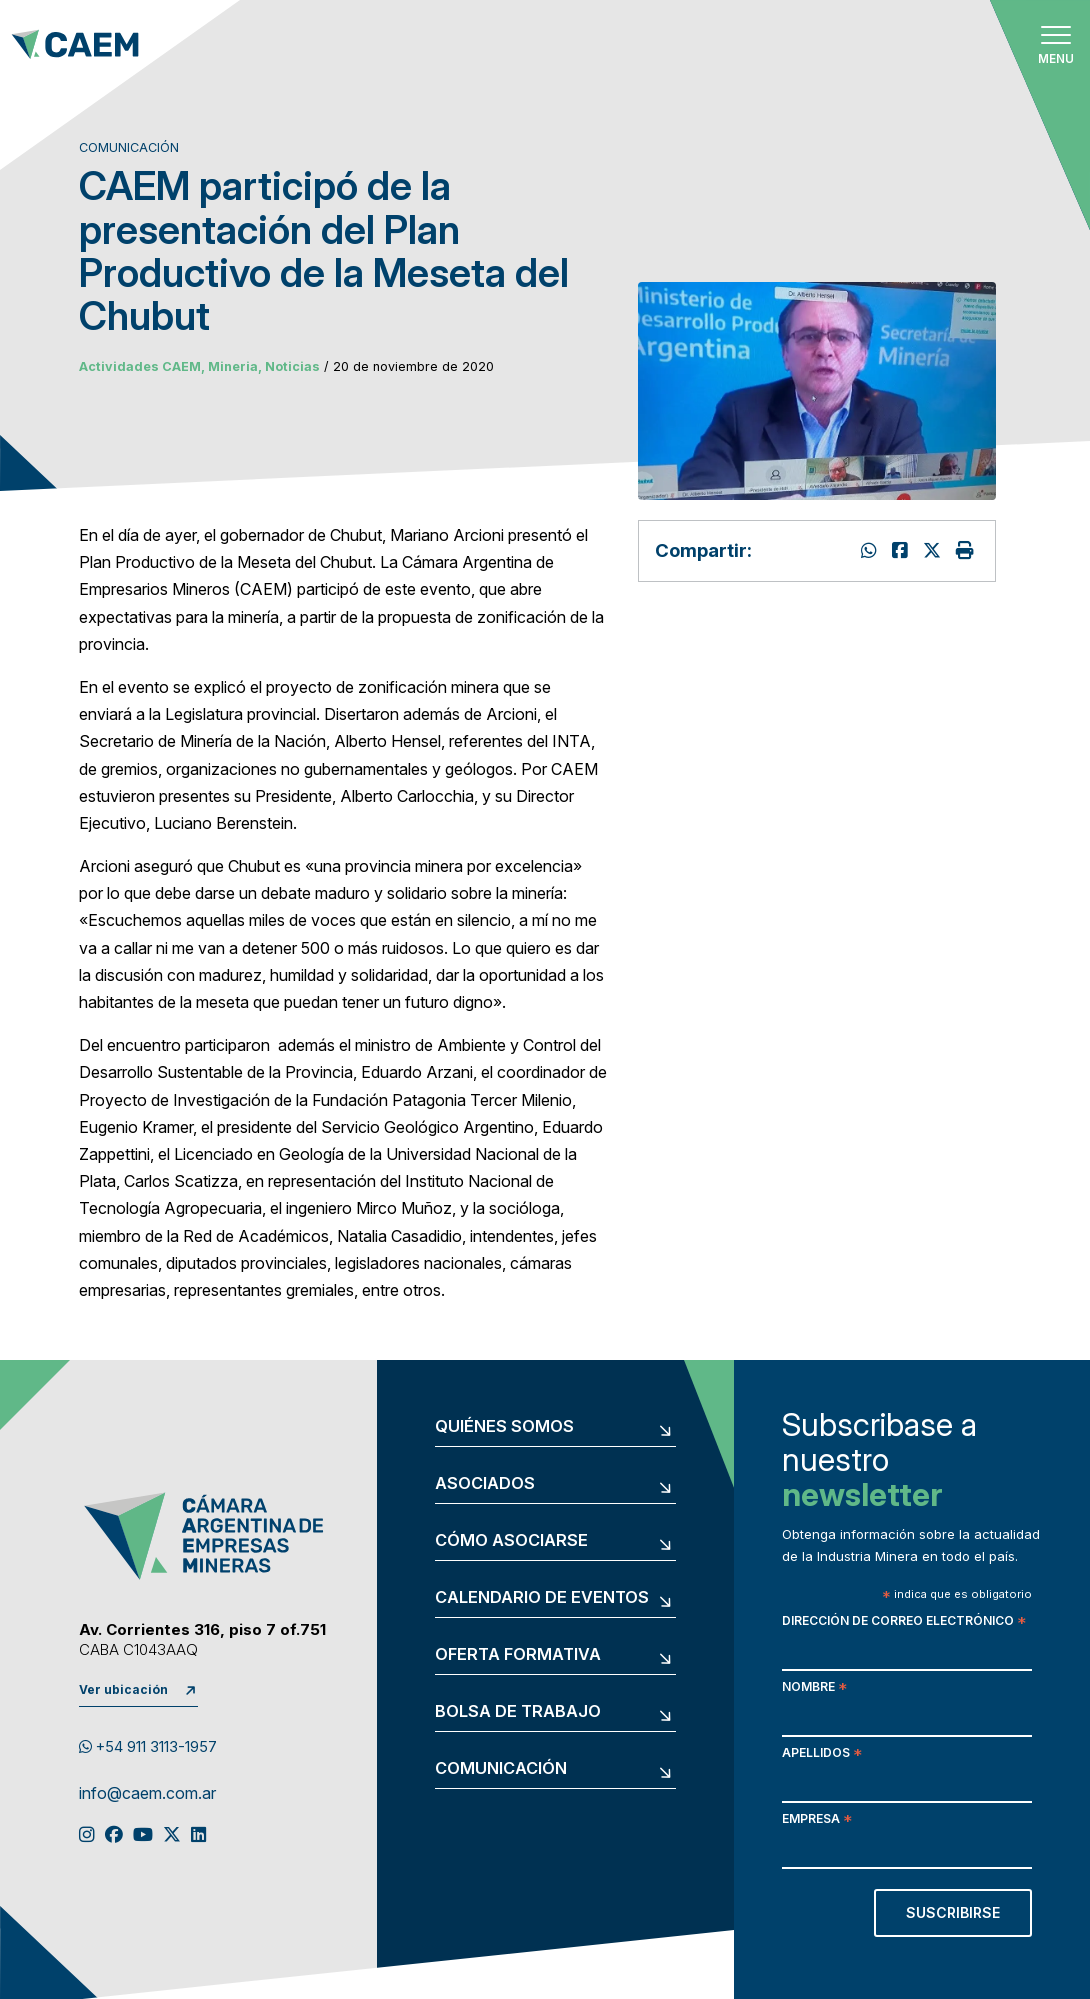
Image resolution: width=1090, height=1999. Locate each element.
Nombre (814, 1688)
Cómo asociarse (511, 1541)
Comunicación (501, 1769)
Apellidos (822, 1754)
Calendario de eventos (542, 1598)
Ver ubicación (123, 1689)
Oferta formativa (518, 1655)
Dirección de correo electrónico (904, 1622)
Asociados (485, 1484)
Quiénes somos (504, 1427)
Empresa (817, 1820)
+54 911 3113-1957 (148, 1747)
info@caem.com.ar (147, 1794)
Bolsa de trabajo (518, 1712)
